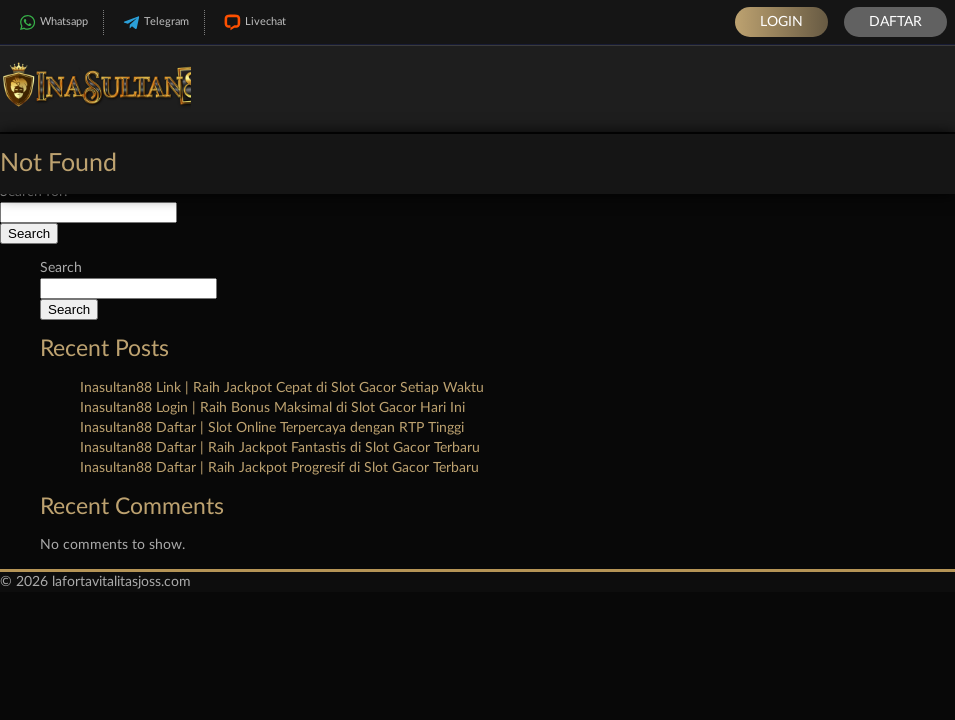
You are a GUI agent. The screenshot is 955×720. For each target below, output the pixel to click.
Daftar (895, 22)
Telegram (154, 22)
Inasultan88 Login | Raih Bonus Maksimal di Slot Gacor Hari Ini (272, 408)
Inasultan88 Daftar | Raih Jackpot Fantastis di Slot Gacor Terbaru (280, 448)
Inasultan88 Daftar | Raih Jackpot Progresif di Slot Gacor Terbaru (279, 468)
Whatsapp (51, 22)
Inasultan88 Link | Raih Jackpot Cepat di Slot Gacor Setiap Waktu (282, 388)
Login (781, 22)
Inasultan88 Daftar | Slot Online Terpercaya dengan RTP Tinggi (272, 428)
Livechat (253, 22)
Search (61, 268)
